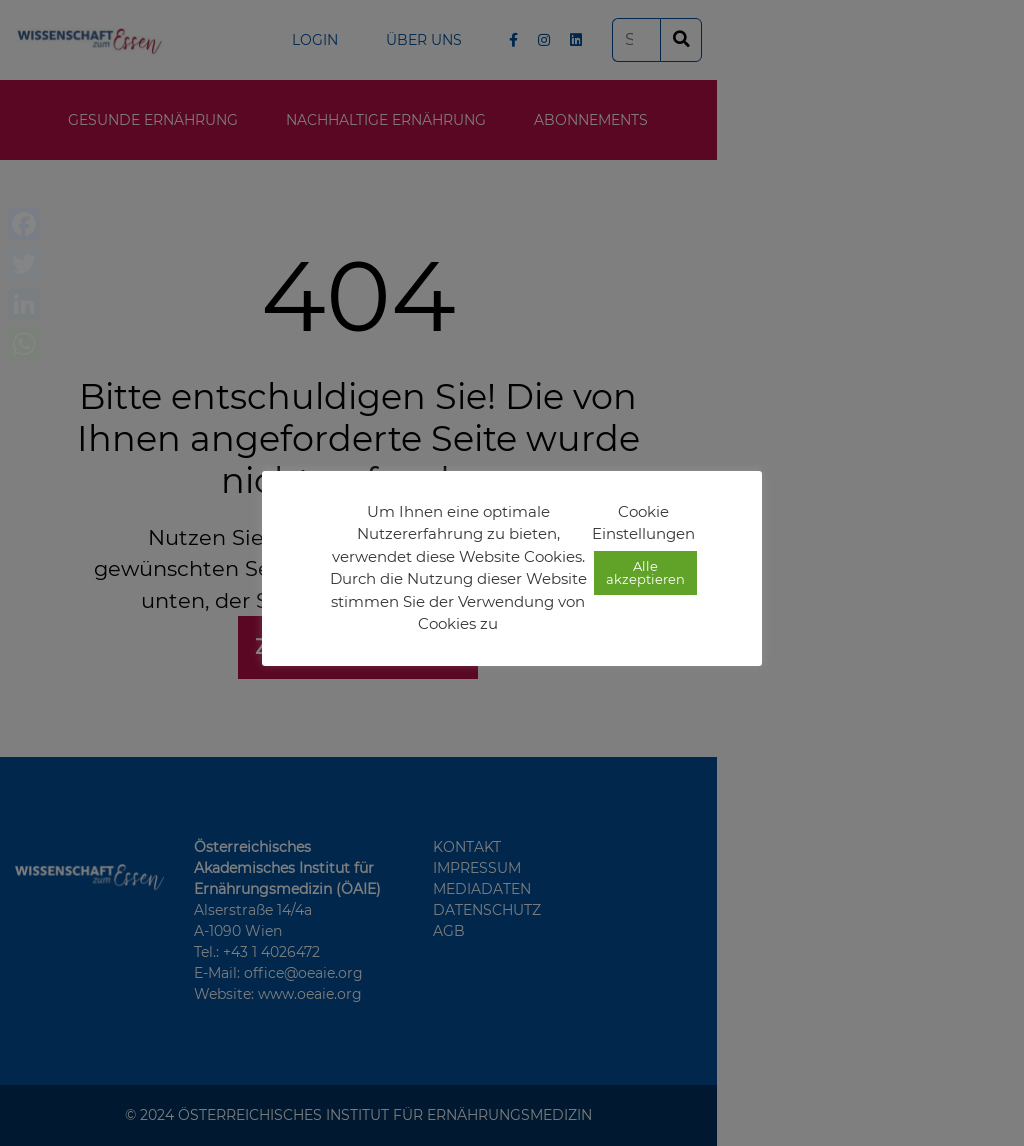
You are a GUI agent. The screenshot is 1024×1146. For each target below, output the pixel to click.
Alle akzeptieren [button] (645, 572)
